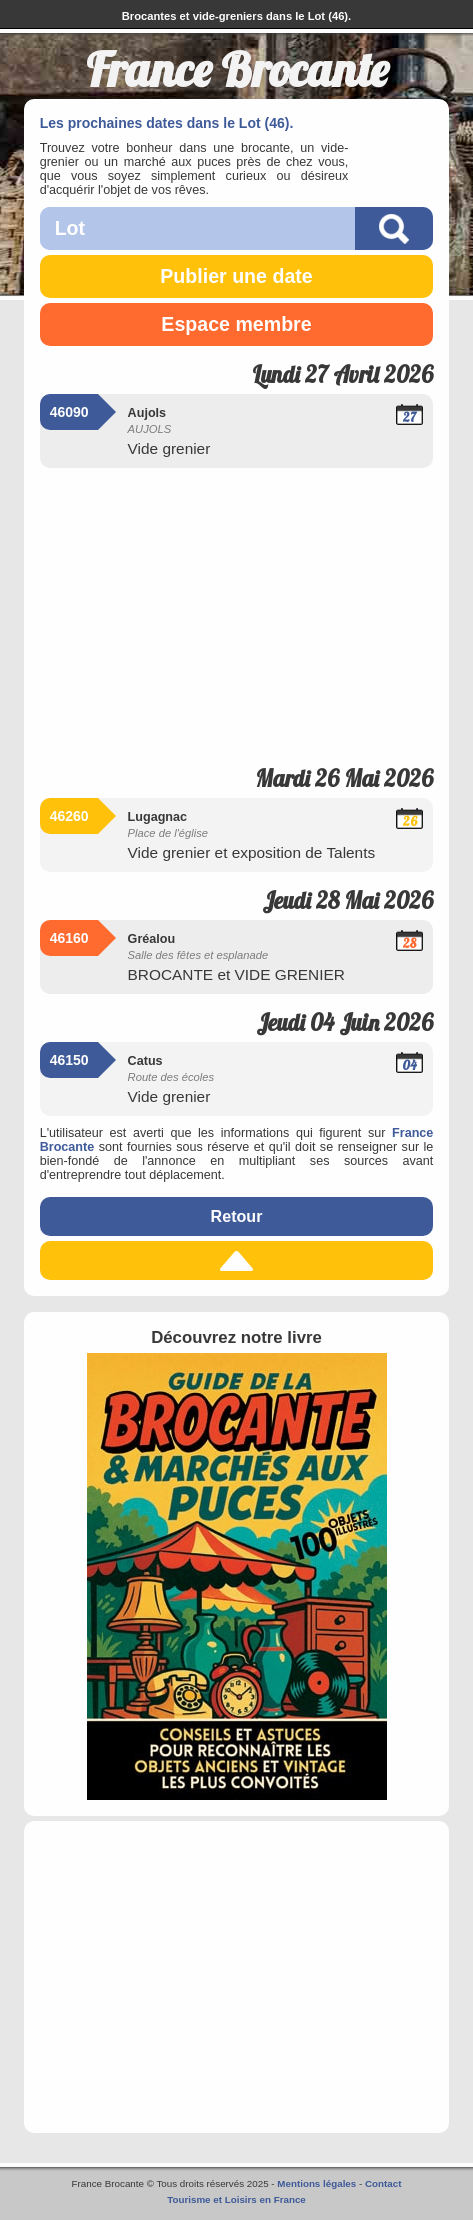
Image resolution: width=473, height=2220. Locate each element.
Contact (383, 2183)
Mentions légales (316, 2183)
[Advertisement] (237, 610)
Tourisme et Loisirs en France (236, 2199)
